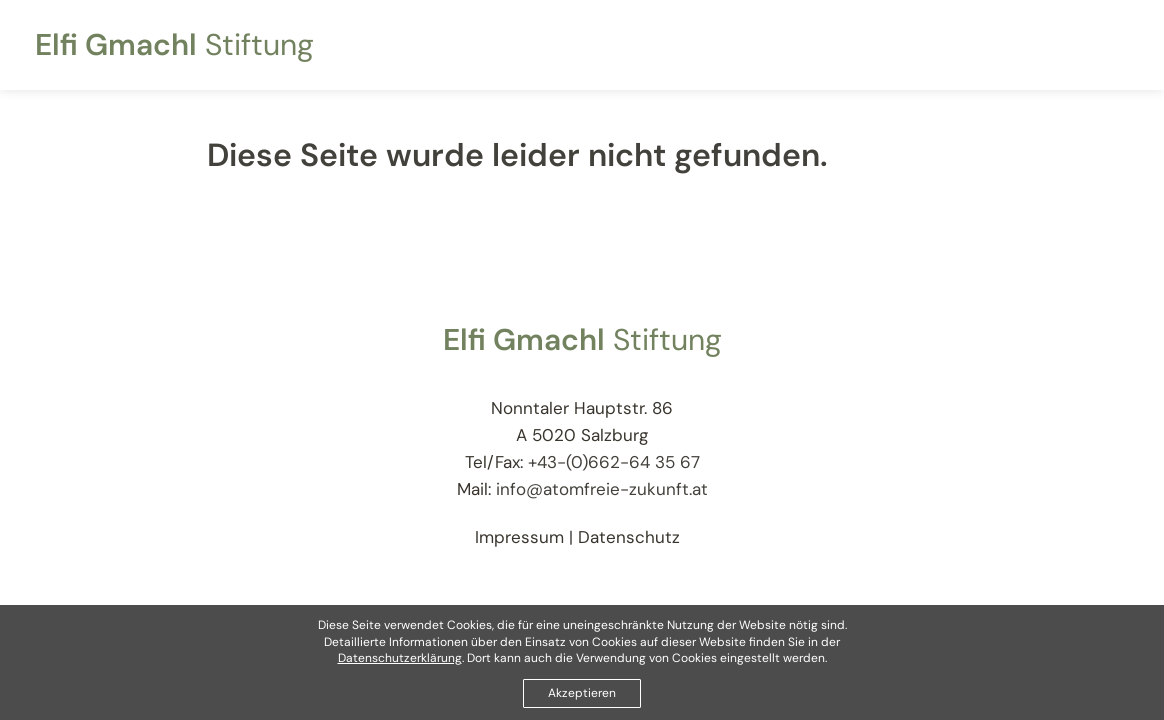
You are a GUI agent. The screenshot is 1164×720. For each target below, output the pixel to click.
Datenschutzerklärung (400, 659)
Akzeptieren (582, 693)
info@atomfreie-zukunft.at (602, 489)
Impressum (519, 537)
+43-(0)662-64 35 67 (614, 462)
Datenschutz (629, 537)
